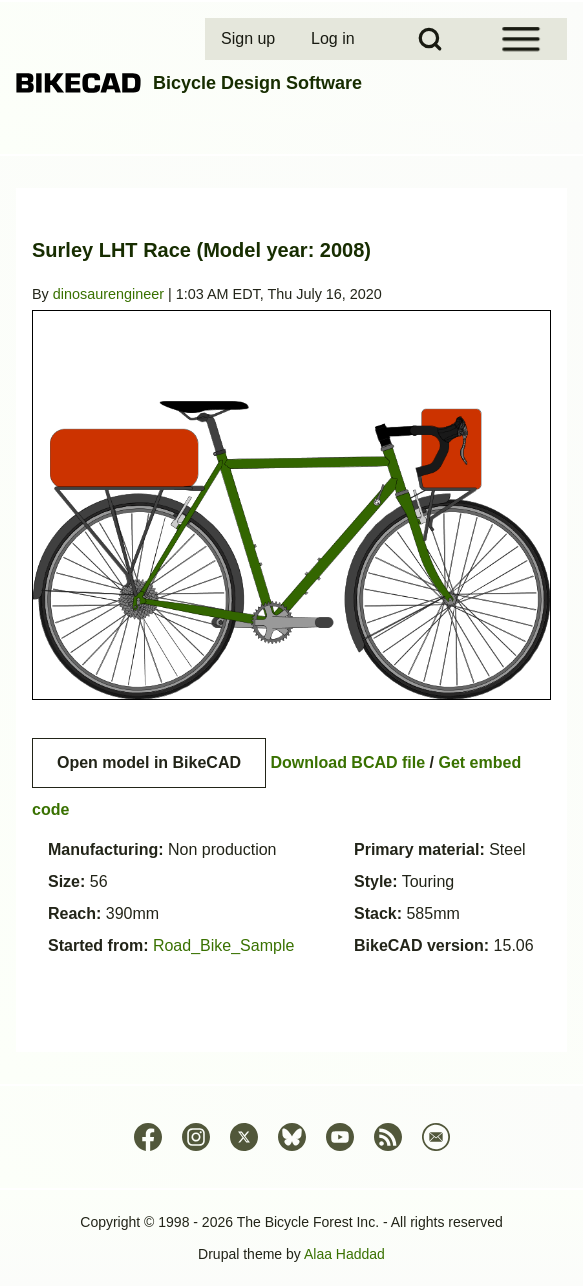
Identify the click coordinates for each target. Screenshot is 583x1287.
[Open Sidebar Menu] (521, 39)
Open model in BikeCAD (149, 762)
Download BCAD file (347, 762)
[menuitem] (250, 39)
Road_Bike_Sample (223, 945)
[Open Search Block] (430, 39)
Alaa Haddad (344, 1254)
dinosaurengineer (108, 294)
